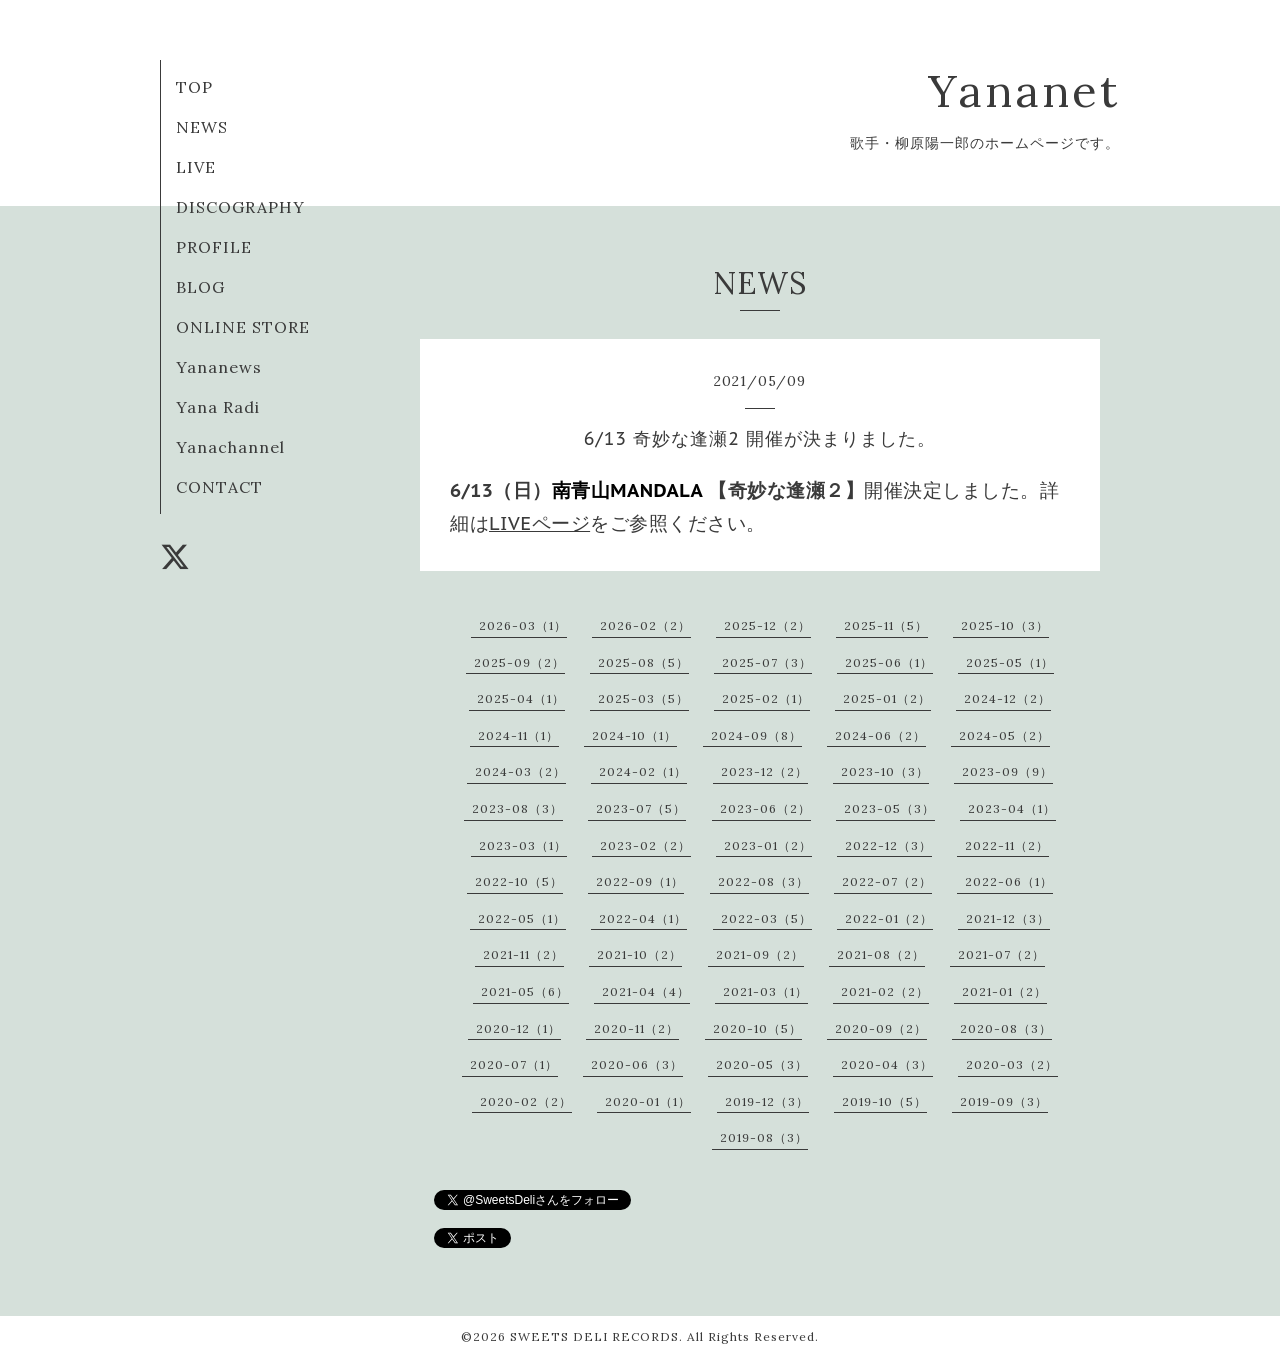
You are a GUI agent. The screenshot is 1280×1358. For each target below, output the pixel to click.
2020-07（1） (514, 1064)
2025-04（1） (521, 698)
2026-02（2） (645, 625)
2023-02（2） (645, 845)
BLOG (200, 287)
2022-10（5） (519, 881)
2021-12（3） (1008, 918)
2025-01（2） (887, 698)
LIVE (196, 167)
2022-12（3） (888, 845)
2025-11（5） (886, 625)
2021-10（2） (639, 954)
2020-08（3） (1006, 1028)
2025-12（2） (767, 625)
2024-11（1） (518, 735)
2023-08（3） (517, 808)
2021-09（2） (760, 954)
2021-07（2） (1001, 954)
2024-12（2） (1007, 698)
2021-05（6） (525, 991)
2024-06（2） (880, 735)
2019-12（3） (767, 1101)
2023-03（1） (523, 845)
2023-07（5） (641, 808)
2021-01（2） (1004, 991)
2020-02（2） (526, 1101)
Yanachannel (230, 447)
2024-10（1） (634, 735)
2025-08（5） (643, 662)
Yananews (219, 367)
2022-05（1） (522, 918)
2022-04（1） (643, 918)
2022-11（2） (1007, 845)
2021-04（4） (646, 991)
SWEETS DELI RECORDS (594, 1336)
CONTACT (219, 487)
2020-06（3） (637, 1064)
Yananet (1024, 90)
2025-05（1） (1010, 662)
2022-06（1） (1009, 881)
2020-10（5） (757, 1028)
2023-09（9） (1007, 771)
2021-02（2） (885, 991)
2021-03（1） (765, 991)
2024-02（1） (643, 771)
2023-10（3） (885, 771)
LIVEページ (539, 523)
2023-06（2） (765, 808)
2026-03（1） (523, 625)
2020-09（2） (881, 1028)
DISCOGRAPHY (240, 207)
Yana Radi (218, 407)
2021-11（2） (523, 954)
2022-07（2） (887, 881)
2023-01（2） (768, 845)
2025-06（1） (889, 662)
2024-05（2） (1004, 735)
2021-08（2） (881, 954)
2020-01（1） (648, 1101)
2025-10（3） (1005, 625)
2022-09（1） (640, 881)
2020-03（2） (1012, 1064)
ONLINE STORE (243, 327)
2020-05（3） (762, 1064)
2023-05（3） (889, 808)
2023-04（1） (1012, 808)
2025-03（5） (643, 698)
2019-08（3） (764, 1137)
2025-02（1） (766, 698)
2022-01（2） (889, 918)
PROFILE (214, 247)
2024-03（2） (520, 771)
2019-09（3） (1004, 1101)
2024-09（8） (756, 735)
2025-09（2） (519, 662)
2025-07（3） (767, 662)
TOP (194, 87)
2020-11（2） (636, 1028)
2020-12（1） (518, 1028)
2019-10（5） (884, 1101)
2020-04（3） (887, 1064)
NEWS (202, 127)
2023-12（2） (764, 771)
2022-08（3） (763, 881)
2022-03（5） (766, 918)
